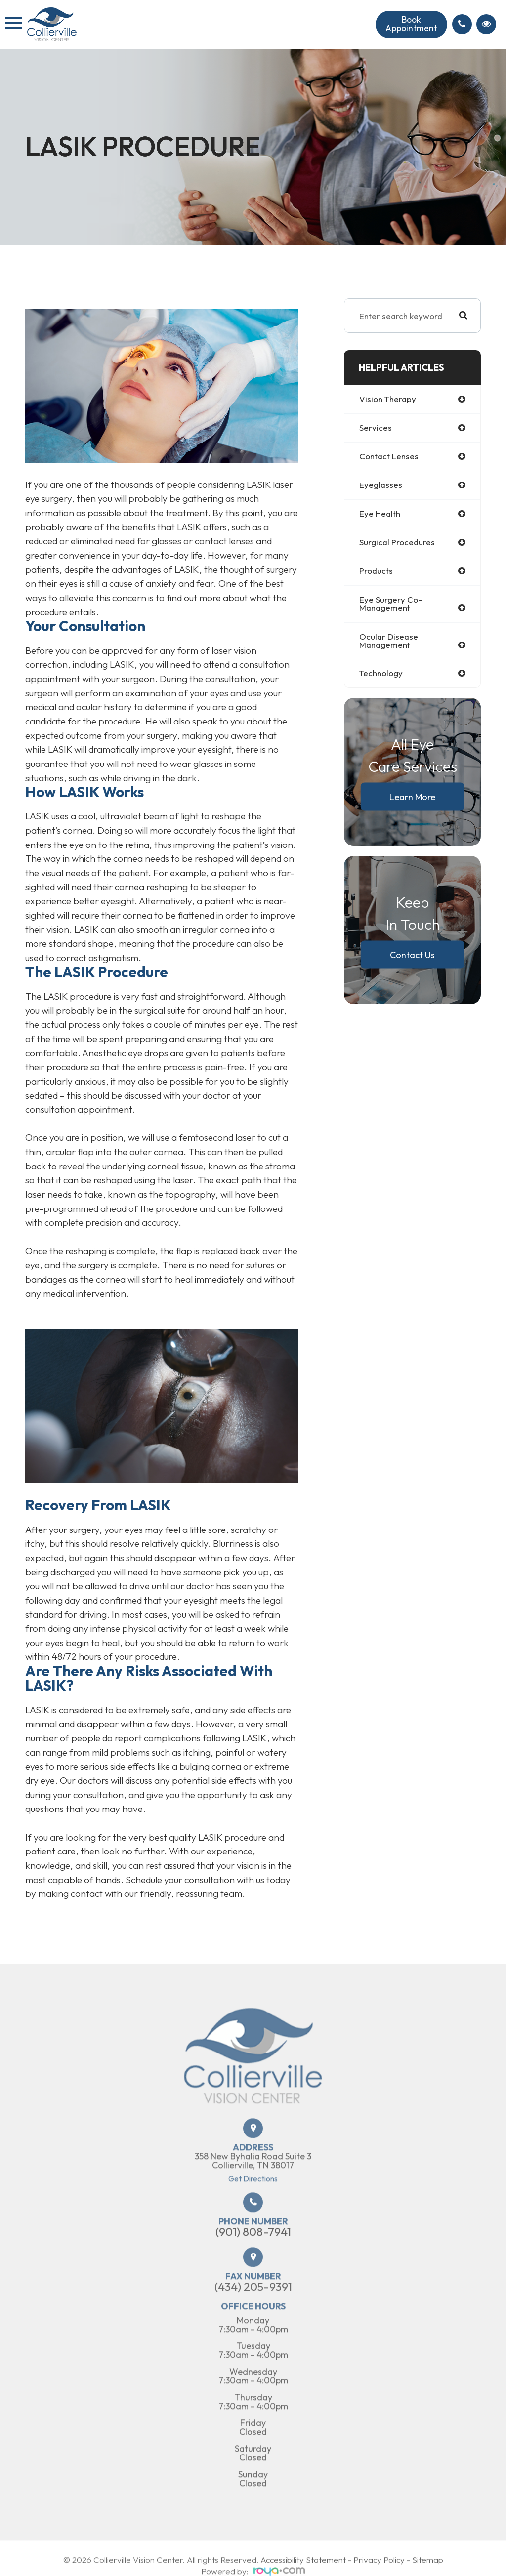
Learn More (412, 797)
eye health (380, 514)
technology (381, 674)
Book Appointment (409, 24)
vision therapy (388, 399)
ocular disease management (389, 641)
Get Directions (253, 2210)
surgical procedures (397, 543)
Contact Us (412, 955)
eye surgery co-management (390, 604)
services (375, 428)
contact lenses (389, 456)
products (376, 571)
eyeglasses (381, 485)
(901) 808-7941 (253, 2262)
